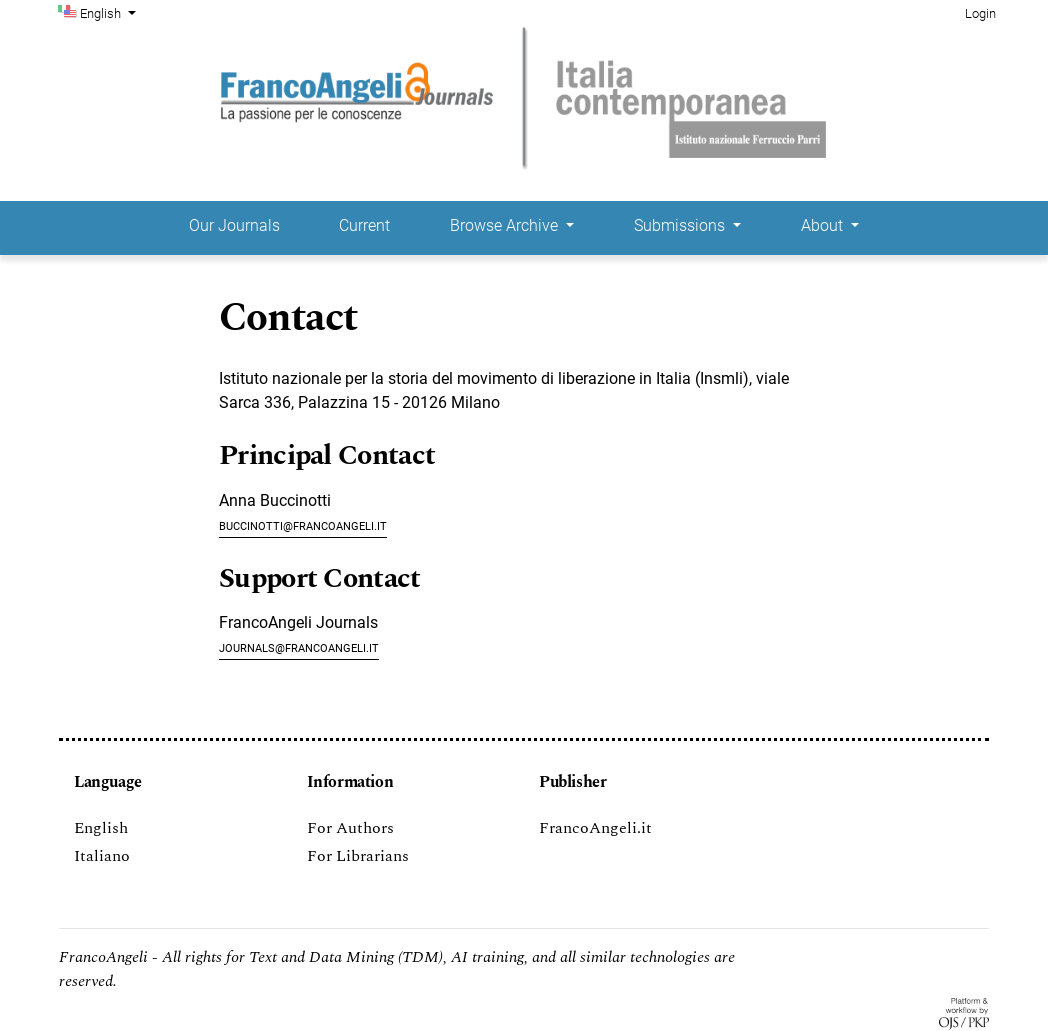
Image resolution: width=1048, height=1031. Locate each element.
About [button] (824, 225)
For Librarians (358, 856)
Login (980, 13)
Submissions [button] (681, 225)
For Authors (350, 828)
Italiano (102, 856)
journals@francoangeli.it (299, 646)
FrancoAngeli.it (595, 828)
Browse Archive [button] (506, 225)
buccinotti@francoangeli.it (303, 524)
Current (364, 225)
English (110, 12)
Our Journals (234, 225)
